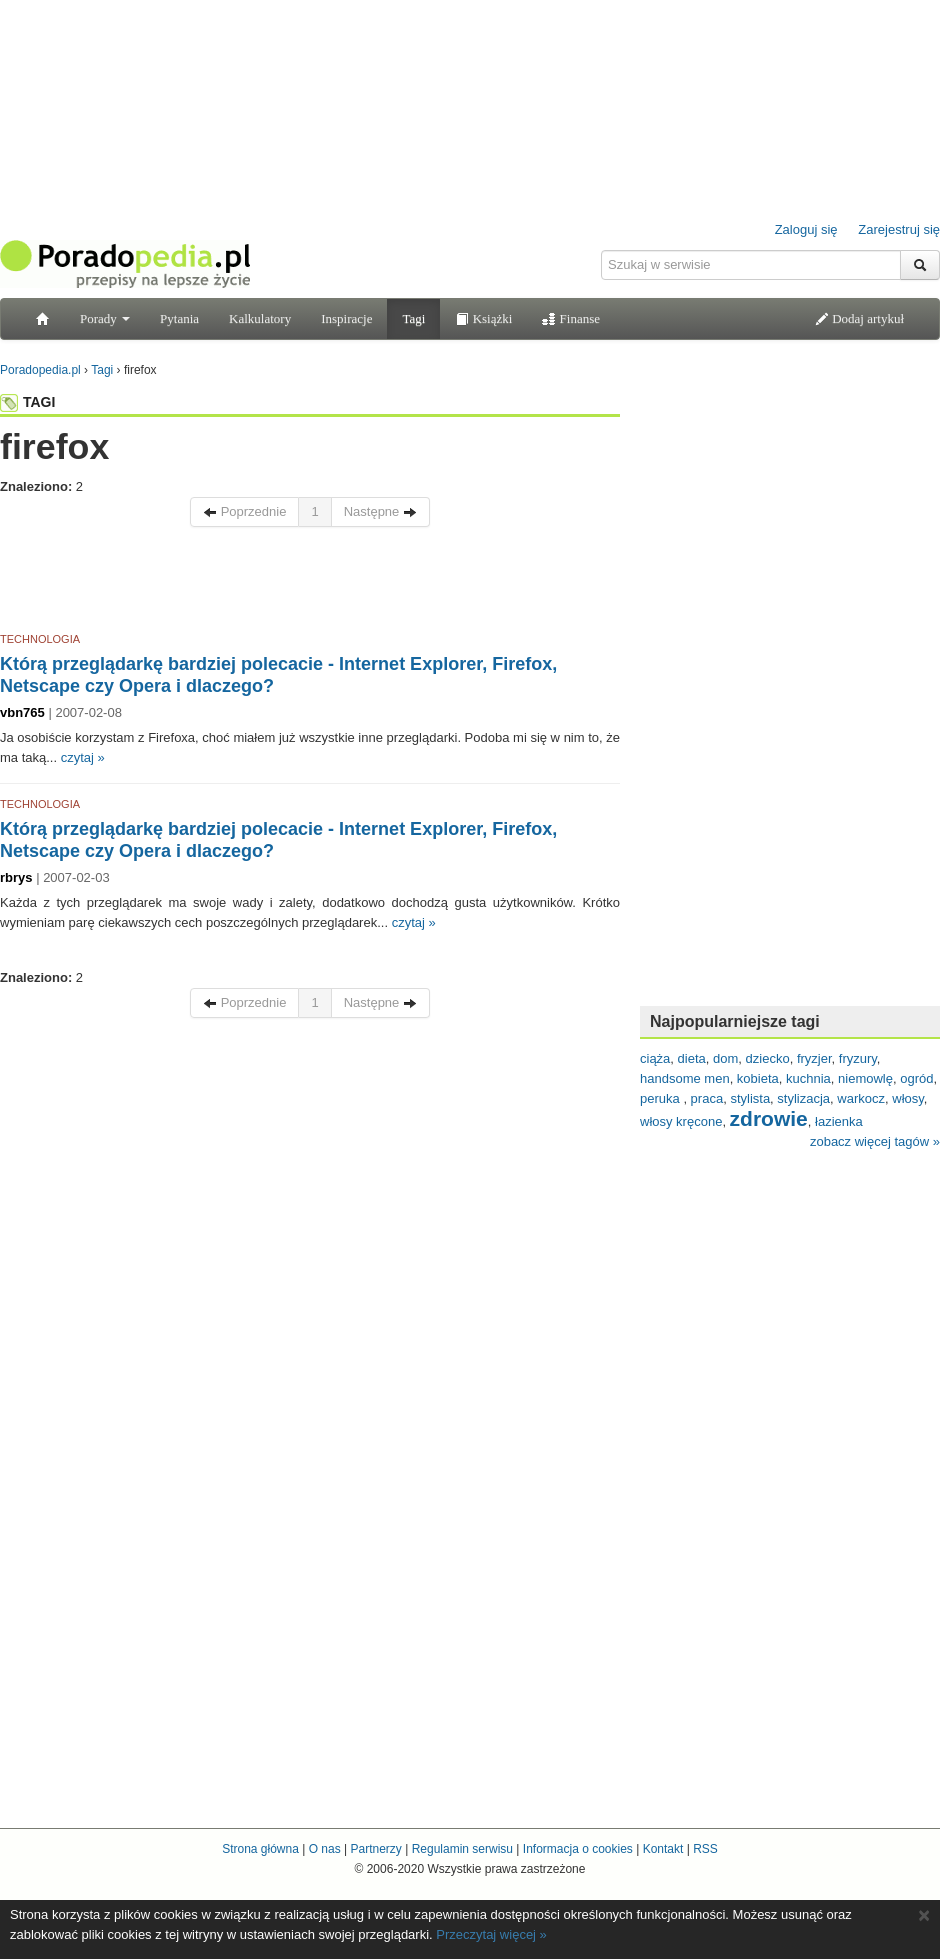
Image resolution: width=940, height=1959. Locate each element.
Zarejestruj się (899, 229)
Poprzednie (244, 511)
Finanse (571, 318)
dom (725, 1058)
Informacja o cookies (578, 1849)
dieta (692, 1058)
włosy (908, 1098)
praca (707, 1098)
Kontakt (663, 1849)
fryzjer (814, 1058)
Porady (105, 318)
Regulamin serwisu (462, 1849)
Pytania (179, 318)
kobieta (758, 1078)
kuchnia (808, 1078)
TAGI (27, 402)
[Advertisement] (310, 583)
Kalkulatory (260, 318)
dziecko (768, 1058)
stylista (750, 1098)
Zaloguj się (806, 229)
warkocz (861, 1098)
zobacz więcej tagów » (875, 1141)
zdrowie (769, 1118)
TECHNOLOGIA (40, 639)
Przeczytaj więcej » (491, 1934)
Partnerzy (375, 1849)
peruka (661, 1098)
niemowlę (865, 1078)
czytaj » (83, 757)
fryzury (858, 1058)
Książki (483, 318)
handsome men (685, 1078)
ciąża (655, 1058)
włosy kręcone (681, 1121)
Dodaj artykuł (859, 318)
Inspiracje (346, 318)
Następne (380, 511)
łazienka (839, 1121)
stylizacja (803, 1098)
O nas (325, 1849)
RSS (705, 1849)
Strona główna (260, 1849)
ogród (916, 1078)
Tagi (413, 318)
